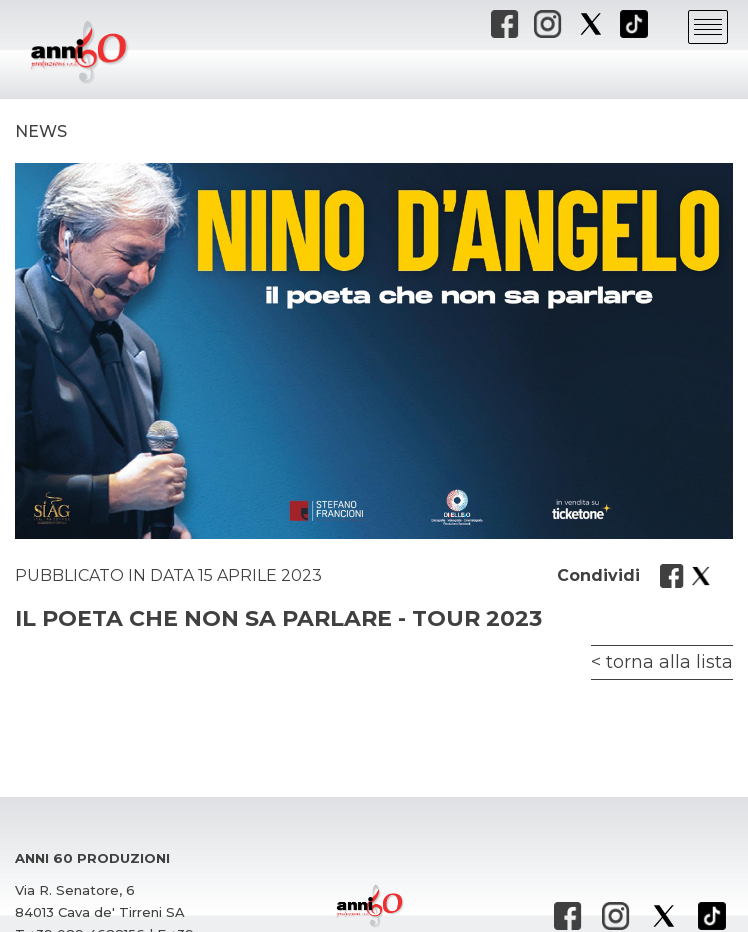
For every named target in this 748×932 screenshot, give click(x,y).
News (41, 131)
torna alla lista (669, 662)
